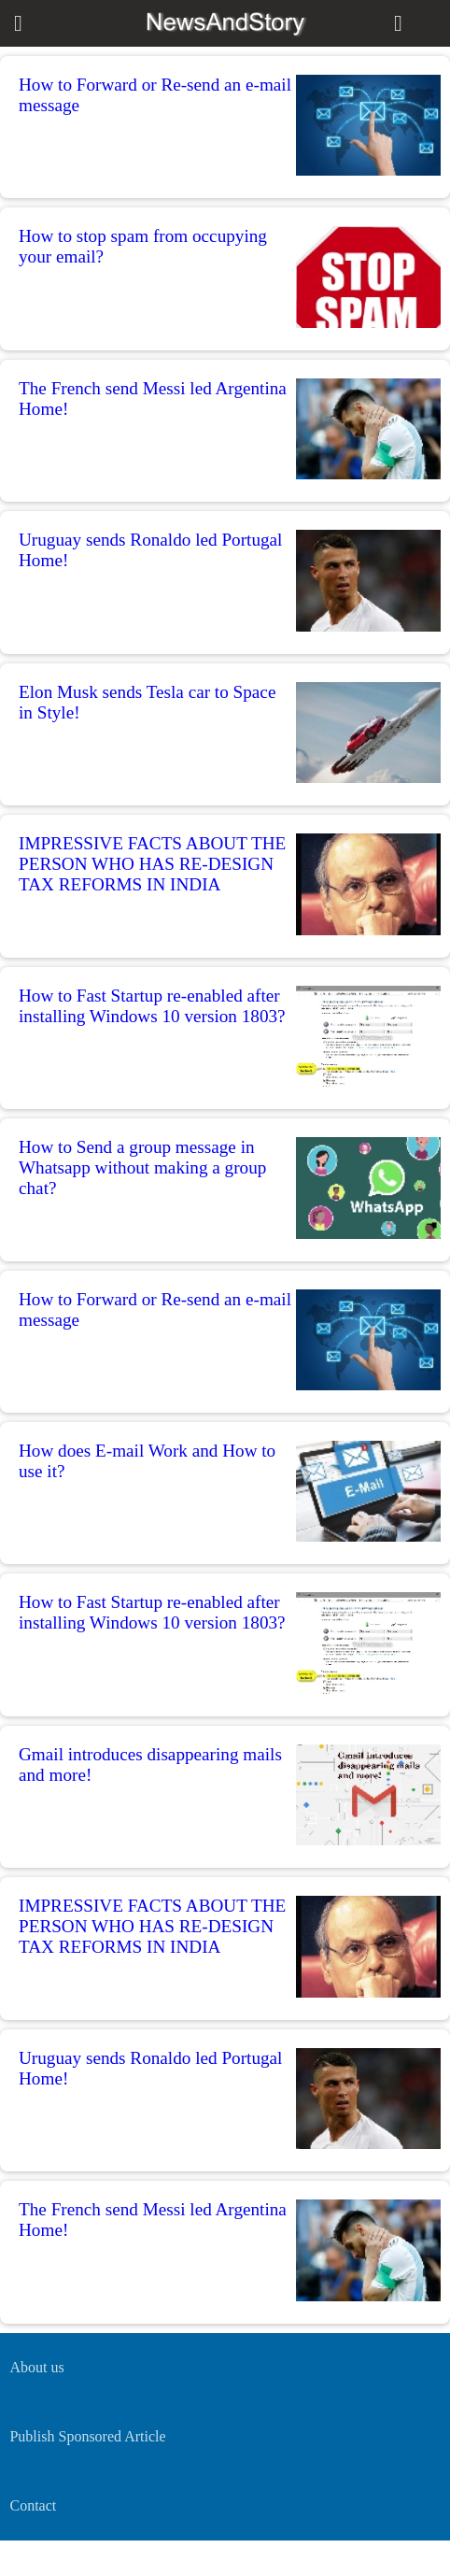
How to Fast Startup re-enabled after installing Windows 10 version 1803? (152, 1006)
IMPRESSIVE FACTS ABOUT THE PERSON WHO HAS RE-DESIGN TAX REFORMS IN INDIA (152, 863)
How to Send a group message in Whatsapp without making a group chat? (142, 1167)
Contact (32, 2505)
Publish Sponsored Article (87, 2436)
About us (36, 2367)
